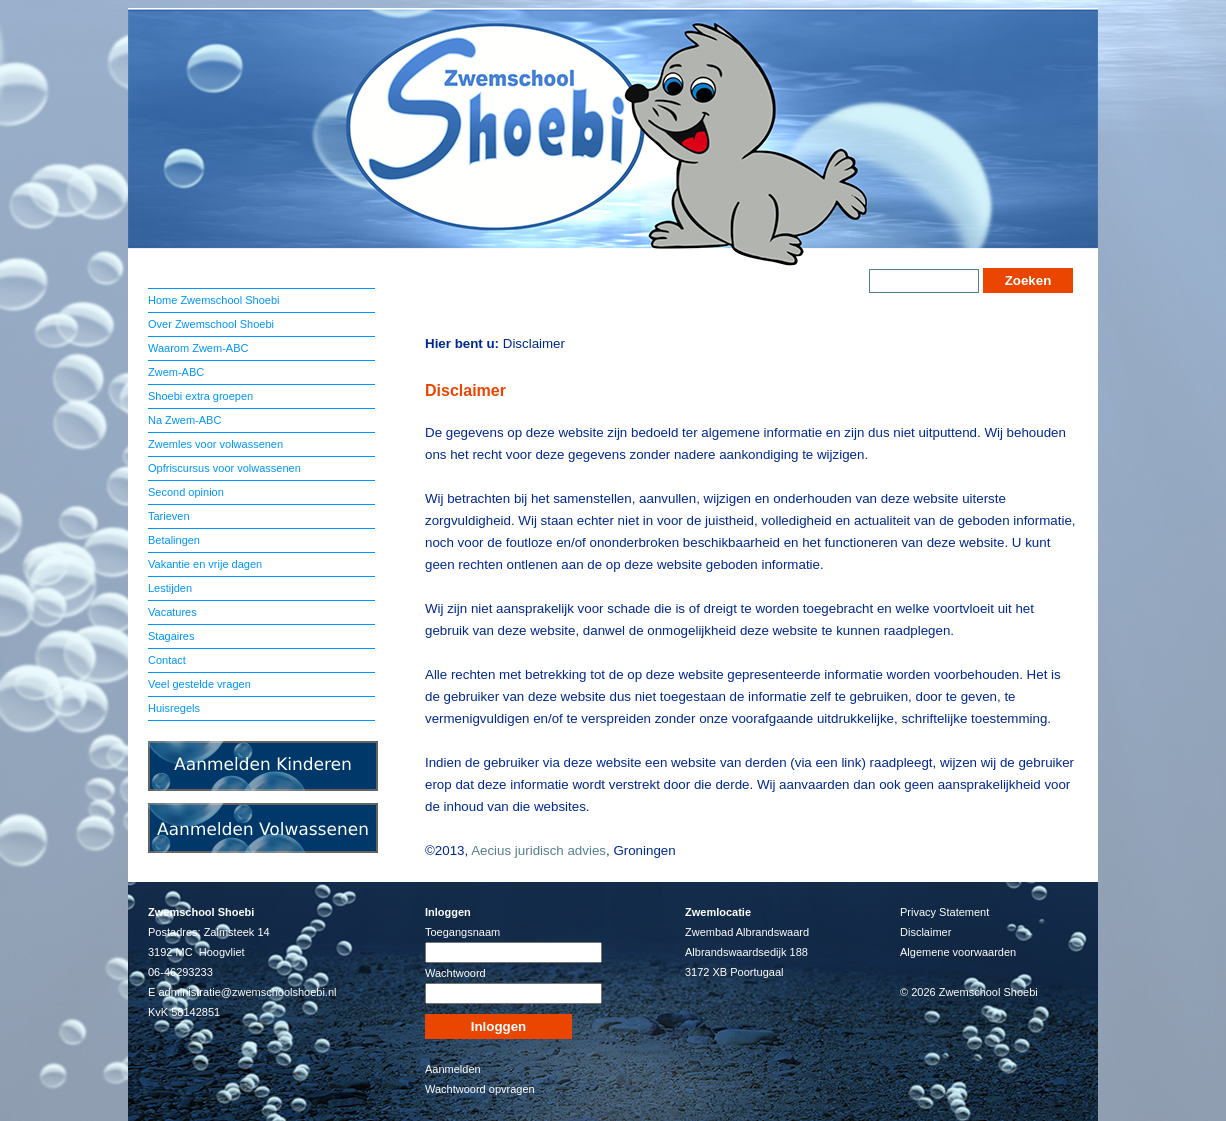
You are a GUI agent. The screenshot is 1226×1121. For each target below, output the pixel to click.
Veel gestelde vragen (199, 684)
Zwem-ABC (176, 372)
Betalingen (174, 540)
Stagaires (171, 636)
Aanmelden (453, 1069)
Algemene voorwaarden (958, 952)
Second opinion (186, 492)
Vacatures (172, 612)
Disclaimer (925, 932)
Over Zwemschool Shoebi (211, 324)
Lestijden (170, 588)
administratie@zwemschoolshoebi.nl (247, 992)
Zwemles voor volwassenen (215, 444)
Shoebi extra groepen (200, 396)
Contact (167, 660)
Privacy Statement (944, 912)
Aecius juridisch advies (538, 850)
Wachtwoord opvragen (480, 1089)
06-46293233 (180, 972)
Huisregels (174, 708)
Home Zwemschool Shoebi (213, 300)
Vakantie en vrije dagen (205, 564)
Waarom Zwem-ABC (198, 348)
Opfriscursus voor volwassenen (224, 468)
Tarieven (169, 516)
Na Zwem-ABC (184, 420)
